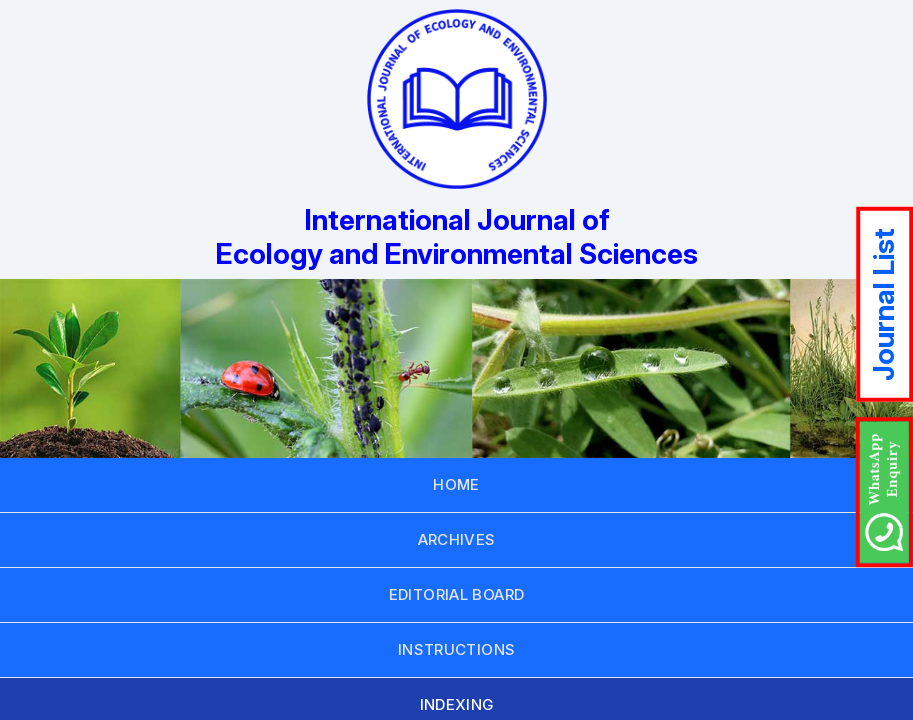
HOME (456, 484)
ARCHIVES (457, 539)
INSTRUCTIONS (457, 649)
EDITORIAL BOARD (457, 594)
